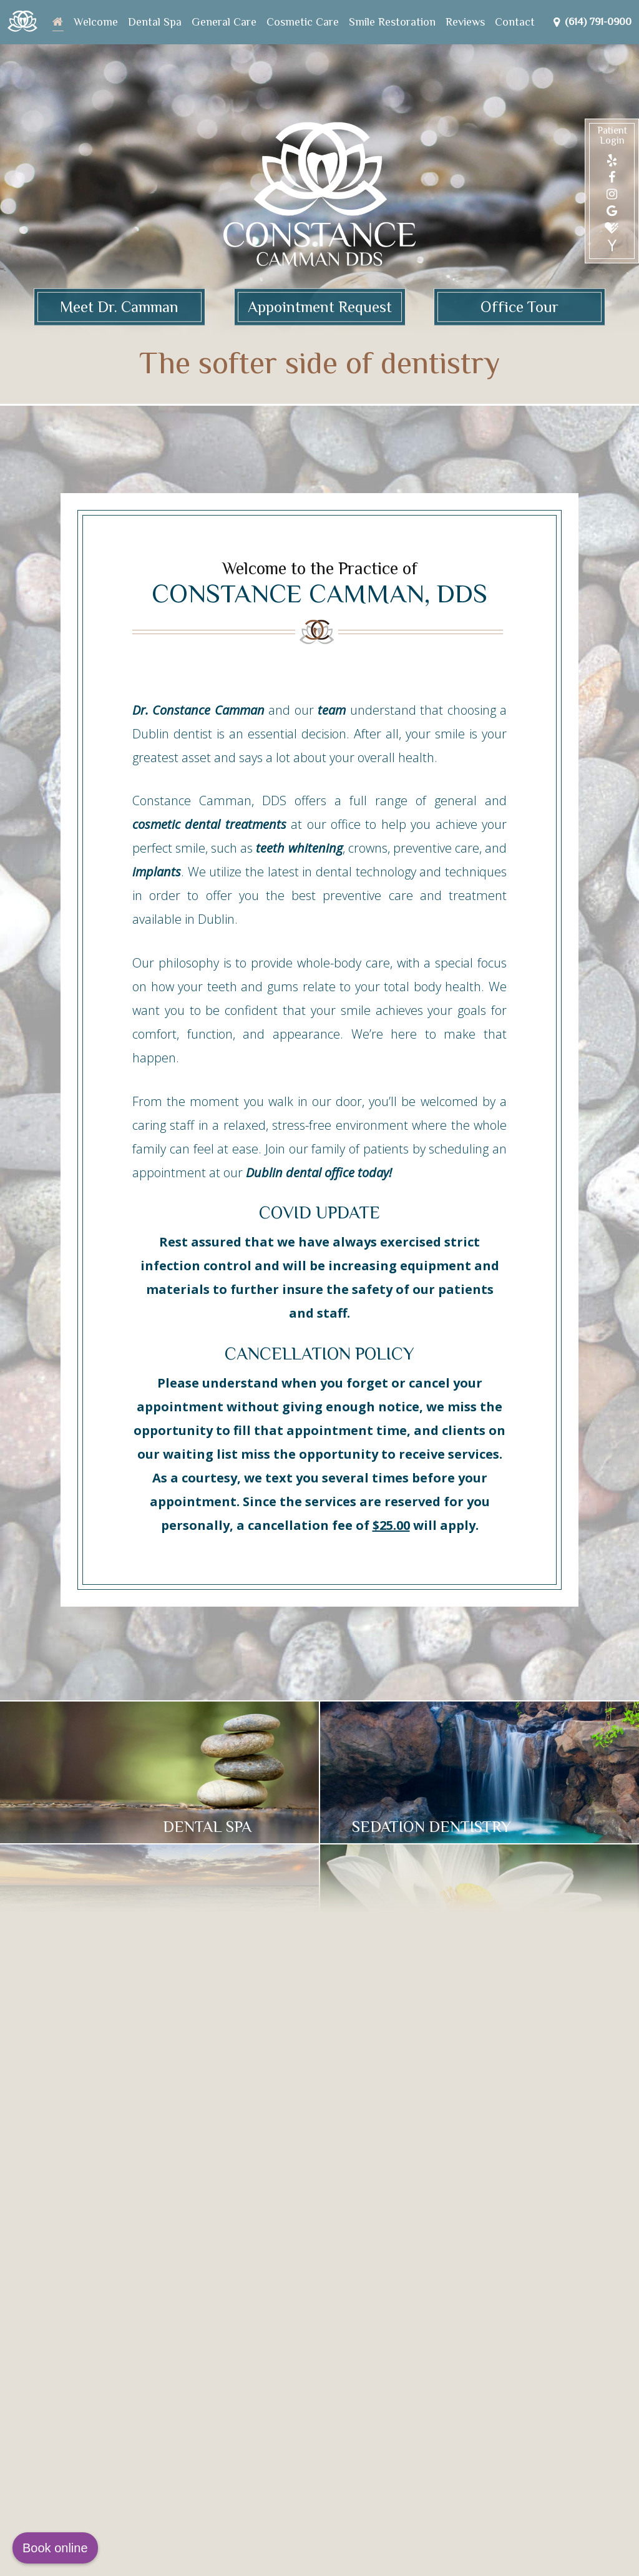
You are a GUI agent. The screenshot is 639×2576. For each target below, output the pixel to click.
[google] (612, 211)
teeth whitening (299, 848)
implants (156, 871)
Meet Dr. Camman (119, 307)
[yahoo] (612, 246)
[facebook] (612, 177)
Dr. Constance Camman (198, 710)
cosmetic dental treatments (209, 824)
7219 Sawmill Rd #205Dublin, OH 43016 (137, 2290)
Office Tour (519, 307)
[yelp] (612, 160)
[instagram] (612, 194)
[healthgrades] (612, 228)
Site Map (224, 2557)
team (332, 710)
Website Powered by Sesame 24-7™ (124, 2558)
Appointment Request (320, 307)
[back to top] (580, 2558)
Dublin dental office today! (319, 1172)
